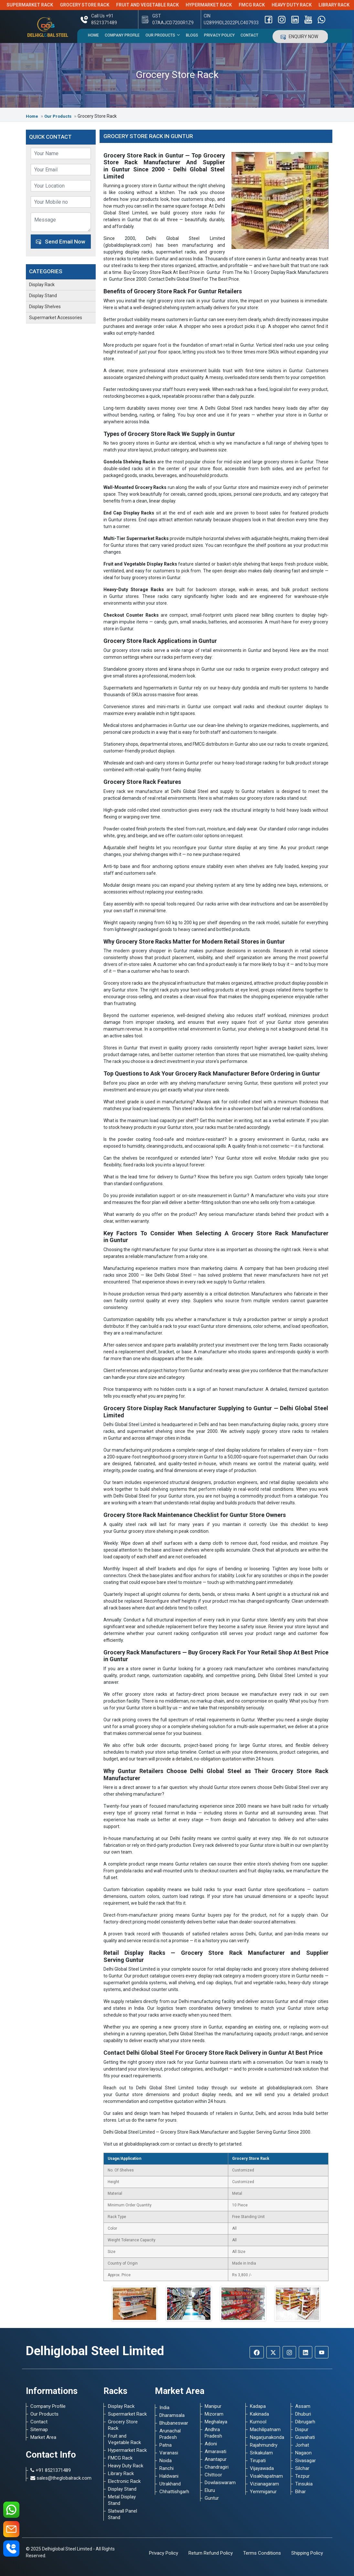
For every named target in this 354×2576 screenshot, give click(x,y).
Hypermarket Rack (219, 4)
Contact (249, 35)
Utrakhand (170, 2484)
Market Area (43, 2437)
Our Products (162, 35)
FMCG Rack (262, 4)
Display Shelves (45, 306)
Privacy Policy (219, 35)
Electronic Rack (124, 2481)
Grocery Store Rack (95, 4)
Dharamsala (172, 2415)
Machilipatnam (265, 2429)
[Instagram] (289, 2352)
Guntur (212, 2498)
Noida (165, 2460)
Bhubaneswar (173, 2423)
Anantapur (216, 2459)
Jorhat (302, 2445)
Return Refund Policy (210, 2553)
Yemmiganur (263, 2492)
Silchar (302, 2468)
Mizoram (214, 2414)
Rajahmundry (263, 2445)
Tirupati (258, 2460)
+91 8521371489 (50, 2470)
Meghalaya (216, 2422)
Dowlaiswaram (220, 2482)
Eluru (210, 2490)
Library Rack (121, 2473)
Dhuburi (303, 2414)
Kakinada (259, 2414)
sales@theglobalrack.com (60, 2478)
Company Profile (122, 35)
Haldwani (168, 2476)
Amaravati (215, 2451)
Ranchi (166, 2468)
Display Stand (43, 295)
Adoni (211, 2444)
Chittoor (213, 2475)
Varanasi (168, 2453)
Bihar (300, 2492)
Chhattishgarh (174, 2492)
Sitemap (39, 2429)
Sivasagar (305, 2460)
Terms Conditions (262, 2553)
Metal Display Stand (122, 2500)
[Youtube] (321, 2352)
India (164, 2407)
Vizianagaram (264, 2484)
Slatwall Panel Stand (122, 2514)
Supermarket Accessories (55, 317)
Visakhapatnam (266, 2476)
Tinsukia (304, 2484)
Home (93, 35)
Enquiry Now (300, 36)
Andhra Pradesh (213, 2433)
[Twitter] (273, 2352)
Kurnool (258, 2422)
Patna (165, 2445)
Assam (302, 2406)
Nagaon (303, 2453)
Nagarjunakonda (266, 2437)
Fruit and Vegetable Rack (158, 4)
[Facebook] (257, 2352)
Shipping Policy (307, 2553)
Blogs (192, 35)
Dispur (301, 2429)
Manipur (213, 2406)
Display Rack (42, 284)
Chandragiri (217, 2467)
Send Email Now (60, 241)
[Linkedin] (305, 2352)
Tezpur (302, 2476)
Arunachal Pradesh (170, 2434)
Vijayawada (262, 2468)
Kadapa (258, 2406)
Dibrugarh (305, 2422)
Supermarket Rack (40, 4)
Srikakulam (261, 2453)
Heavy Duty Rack (302, 4)
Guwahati (305, 2437)
